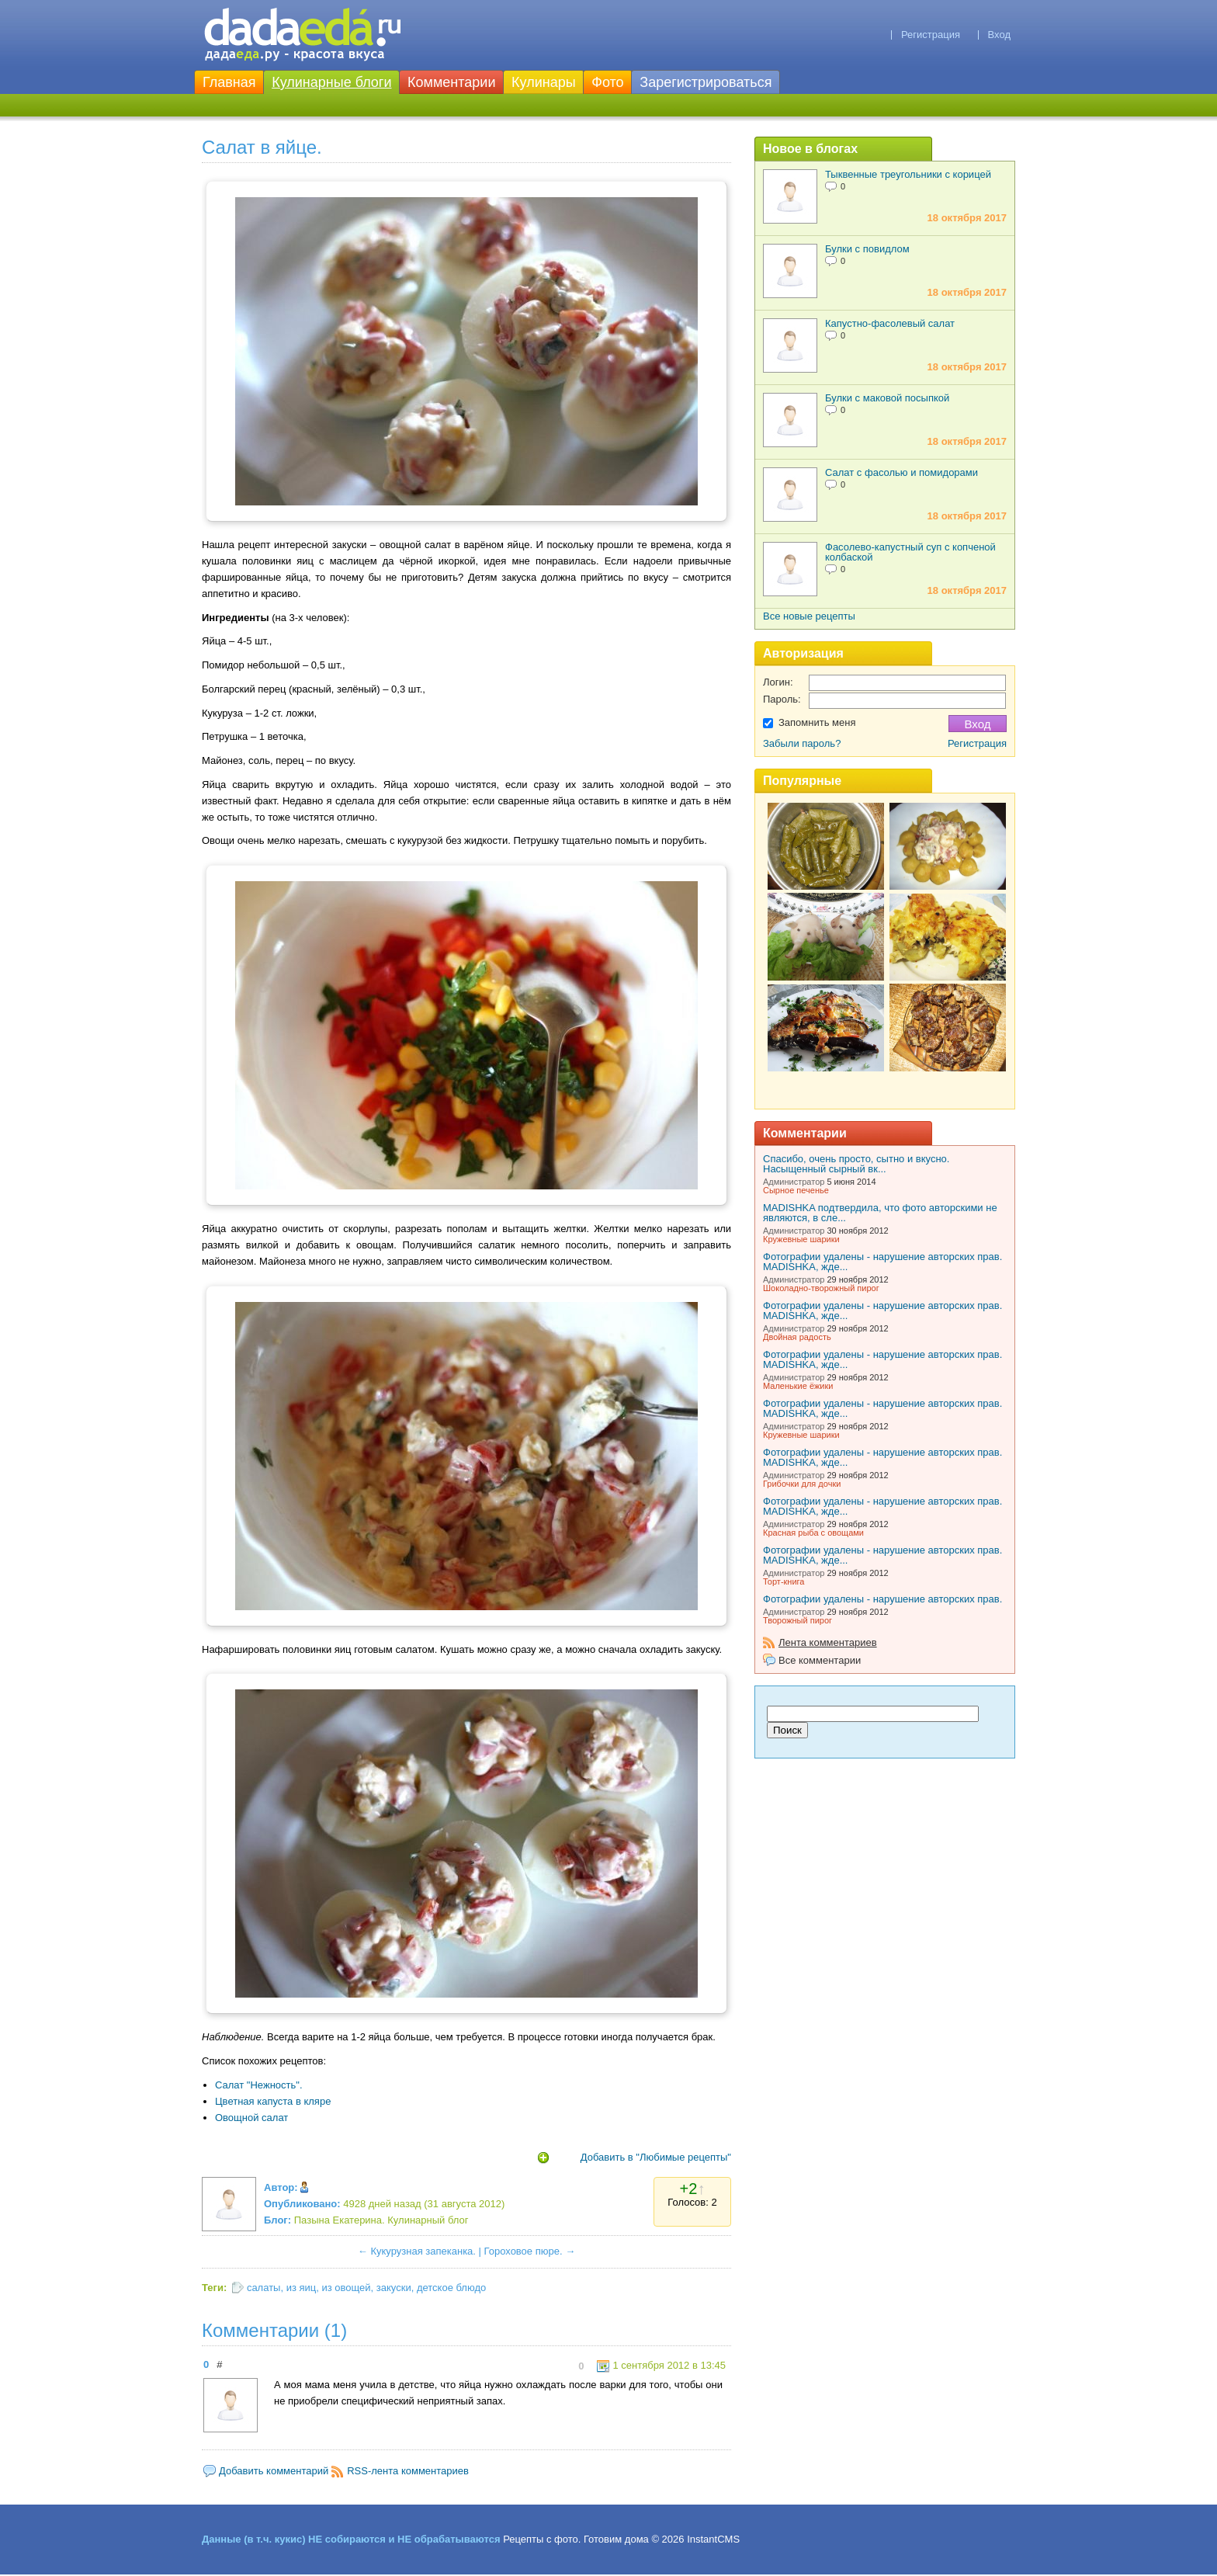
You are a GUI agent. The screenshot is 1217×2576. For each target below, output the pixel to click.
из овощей (346, 2287)
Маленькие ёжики (798, 1385)
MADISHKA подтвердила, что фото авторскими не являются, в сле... (880, 1213)
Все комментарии (819, 1660)
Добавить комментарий (273, 2471)
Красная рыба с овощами (813, 1532)
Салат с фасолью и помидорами (901, 472)
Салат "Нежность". (259, 2085)
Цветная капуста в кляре (273, 2101)
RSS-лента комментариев (408, 2471)
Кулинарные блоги (331, 82)
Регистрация (930, 34)
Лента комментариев (827, 1642)
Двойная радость (797, 1337)
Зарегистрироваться (705, 82)
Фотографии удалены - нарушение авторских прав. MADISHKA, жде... (882, 1261)
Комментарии (451, 82)
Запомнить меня (816, 722)
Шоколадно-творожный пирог (821, 1288)
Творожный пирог (797, 1620)
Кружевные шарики (801, 1239)
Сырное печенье (796, 1190)
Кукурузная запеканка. (423, 2251)
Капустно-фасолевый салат (890, 323)
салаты (264, 2287)
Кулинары (543, 82)
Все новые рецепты (809, 616)
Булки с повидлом (867, 249)
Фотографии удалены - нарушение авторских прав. (882, 1599)
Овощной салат (251, 2117)
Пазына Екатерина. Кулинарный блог (381, 2220)
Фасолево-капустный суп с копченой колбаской (910, 552)
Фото (607, 82)
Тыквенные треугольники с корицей (908, 174)
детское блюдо (451, 2287)
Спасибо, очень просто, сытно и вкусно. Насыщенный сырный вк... (856, 1164)
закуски (393, 2287)
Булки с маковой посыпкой (887, 398)
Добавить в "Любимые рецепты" (656, 2157)
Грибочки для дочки (802, 1483)
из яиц (301, 2287)
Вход (999, 34)
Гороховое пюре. (523, 2251)
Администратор (793, 1181)
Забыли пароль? (802, 743)
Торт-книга (783, 1581)
